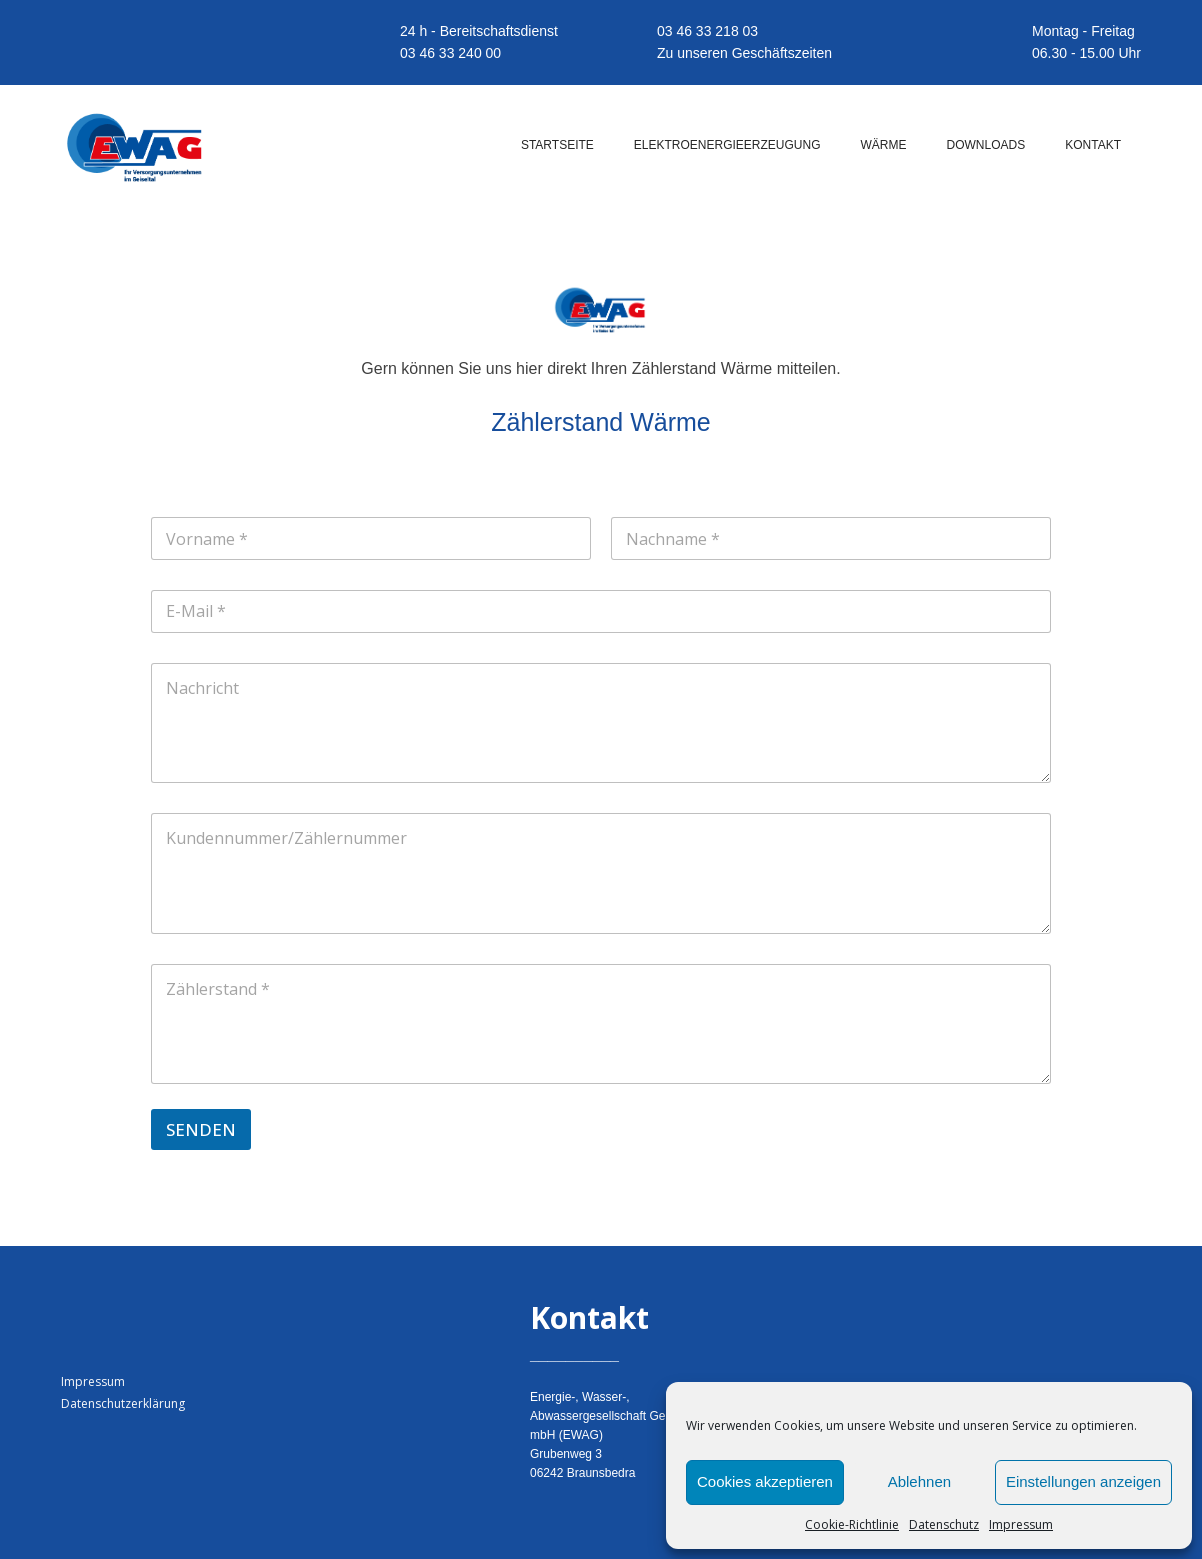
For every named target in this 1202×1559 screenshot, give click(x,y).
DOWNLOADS (986, 145)
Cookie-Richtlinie (852, 1524)
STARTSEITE (557, 145)
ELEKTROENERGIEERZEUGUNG (727, 145)
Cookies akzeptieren (765, 1481)
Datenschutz (944, 1524)
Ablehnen (919, 1481)
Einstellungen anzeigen (1083, 1481)
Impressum (1021, 1524)
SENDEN (201, 1129)
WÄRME (884, 145)
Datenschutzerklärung (123, 1403)
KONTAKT (1093, 145)
